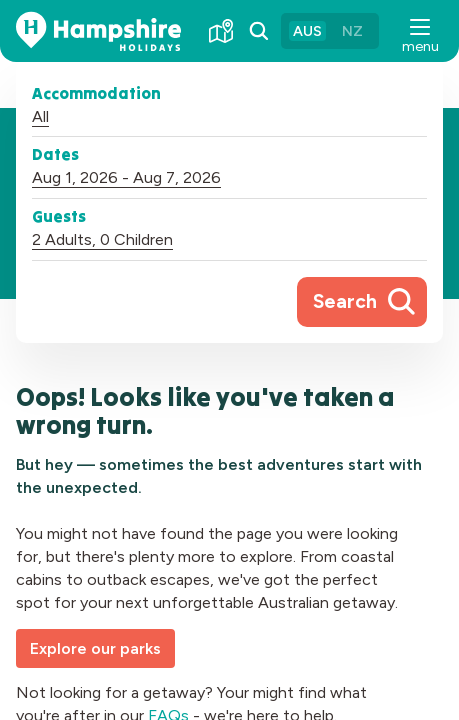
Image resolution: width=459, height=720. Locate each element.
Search (345, 301)
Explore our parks (95, 648)
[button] (419, 31)
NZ (352, 31)
